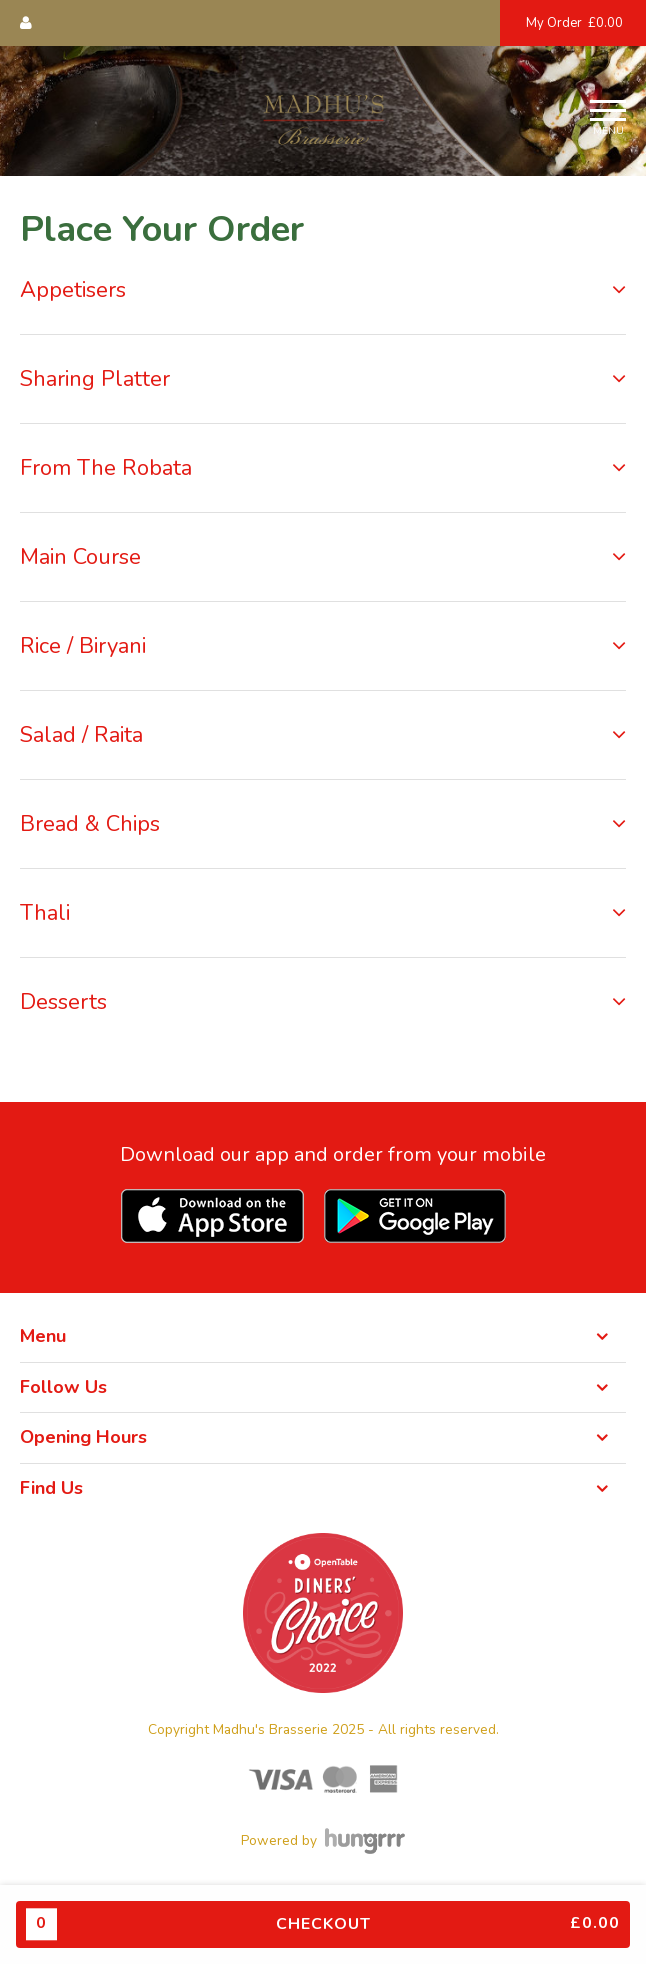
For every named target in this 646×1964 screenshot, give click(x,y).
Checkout (323, 1924)
